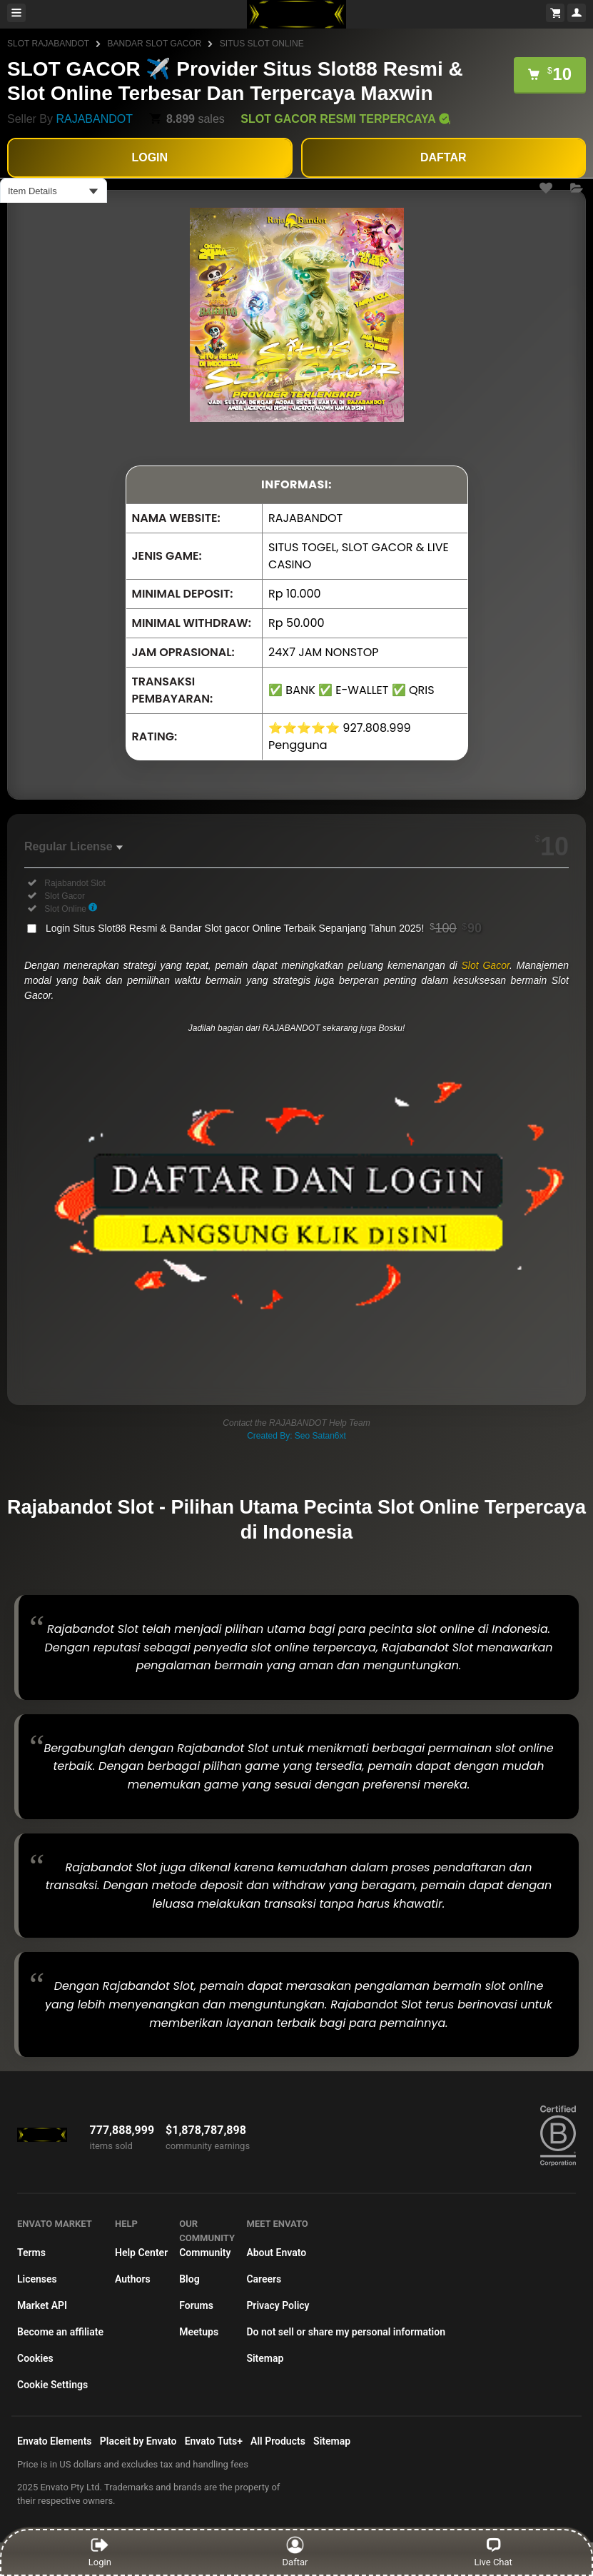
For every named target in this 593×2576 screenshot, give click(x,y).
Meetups (198, 2332)
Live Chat (493, 2551)
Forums (196, 2305)
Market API (42, 2305)
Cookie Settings (52, 2384)
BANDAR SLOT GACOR (155, 44)
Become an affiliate (60, 2332)
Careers (263, 2279)
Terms (31, 2252)
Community (204, 2252)
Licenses (37, 2279)
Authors (133, 2279)
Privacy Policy (277, 2305)
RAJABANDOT (94, 119)
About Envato (276, 2252)
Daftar (296, 2551)
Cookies (35, 2358)
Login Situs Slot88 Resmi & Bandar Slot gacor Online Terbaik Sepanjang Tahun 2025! (264, 928)
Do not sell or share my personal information (345, 2332)
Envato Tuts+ (214, 2441)
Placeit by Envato (138, 2441)
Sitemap (264, 2358)
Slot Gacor (485, 965)
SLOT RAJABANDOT (48, 44)
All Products (277, 2441)
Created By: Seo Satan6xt (296, 1436)
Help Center (141, 2252)
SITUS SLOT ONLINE (262, 44)
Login (99, 2551)
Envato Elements (54, 2441)
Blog (189, 2279)
